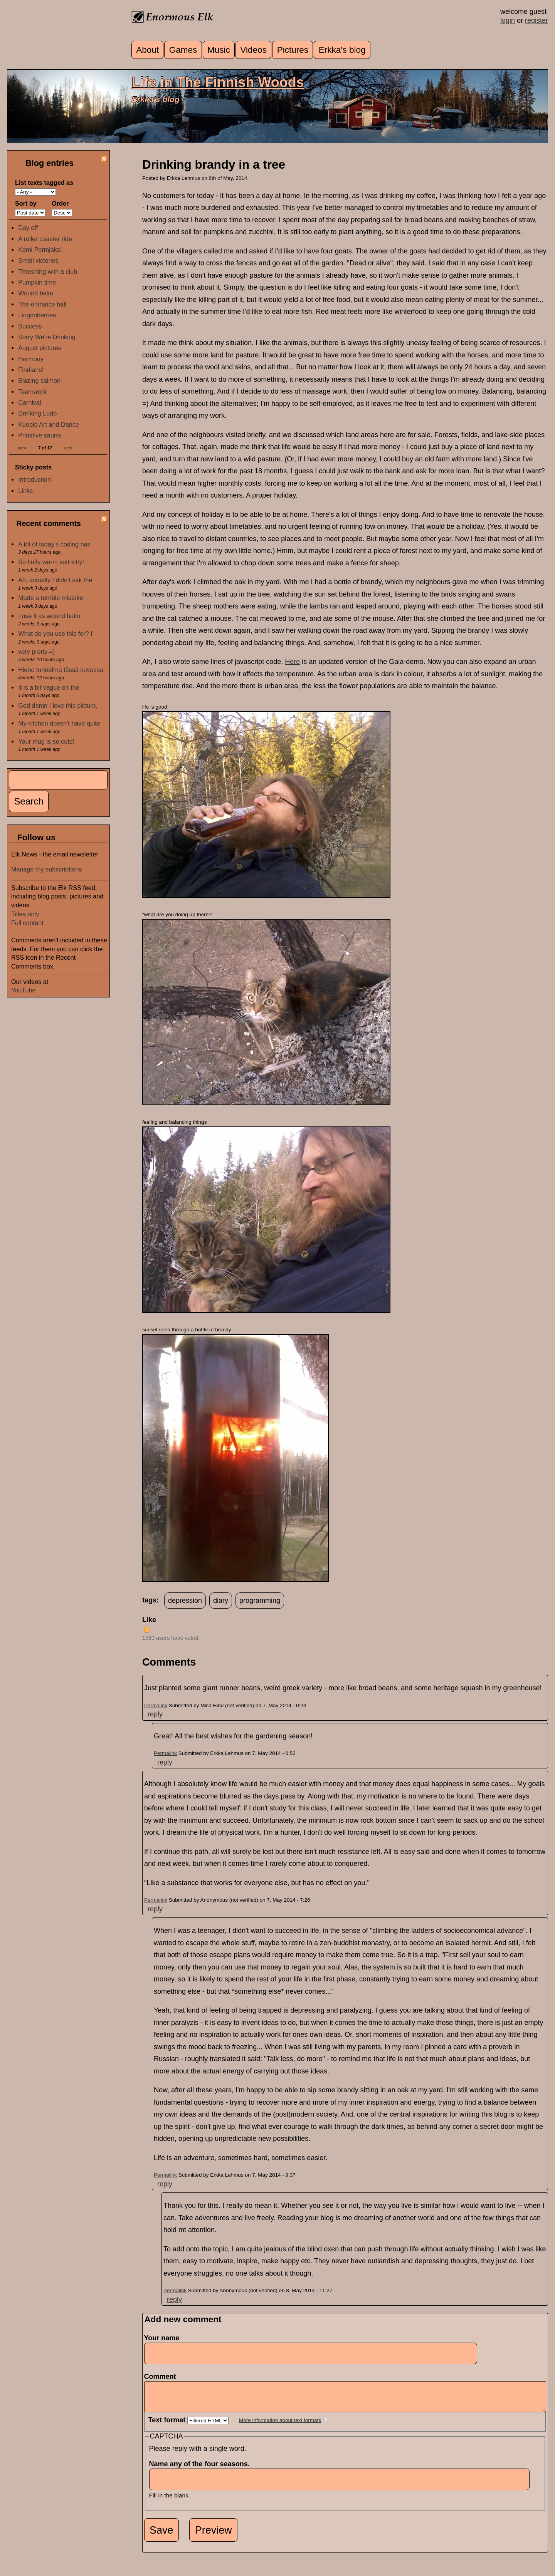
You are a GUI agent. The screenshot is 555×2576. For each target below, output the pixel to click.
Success (30, 326)
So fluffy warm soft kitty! (51, 561)
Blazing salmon (39, 380)
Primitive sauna (39, 435)
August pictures (39, 347)
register (536, 20)
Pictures (292, 50)
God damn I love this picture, (58, 705)
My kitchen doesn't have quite (59, 723)
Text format (168, 2426)
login (507, 20)
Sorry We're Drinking (47, 337)
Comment (162, 2376)
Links (25, 490)
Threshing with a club (47, 271)
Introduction (34, 479)
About (147, 50)
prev (22, 447)
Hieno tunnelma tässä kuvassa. (61, 669)
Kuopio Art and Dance (48, 424)
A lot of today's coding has (54, 544)
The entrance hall (42, 304)
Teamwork (32, 391)
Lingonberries (37, 315)
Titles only (25, 913)
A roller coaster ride (45, 238)
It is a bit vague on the (48, 687)
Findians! (31, 369)
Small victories (38, 260)
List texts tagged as (44, 182)
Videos (253, 50)
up (146, 1629)
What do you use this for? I (55, 633)
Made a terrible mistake (50, 597)
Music (218, 50)
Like (149, 1620)
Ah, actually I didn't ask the (55, 580)
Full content (27, 922)
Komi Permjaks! (40, 249)
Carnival (29, 402)
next (68, 447)
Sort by (26, 203)
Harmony (31, 358)
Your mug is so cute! (46, 741)
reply (155, 1714)
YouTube (23, 990)
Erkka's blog (342, 50)
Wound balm (35, 293)
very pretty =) (36, 651)
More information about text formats (280, 2426)
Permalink (155, 1705)
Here (292, 661)
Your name (162, 2338)
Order (60, 203)
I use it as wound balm (49, 615)
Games (183, 50)
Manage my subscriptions (46, 869)
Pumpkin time (37, 282)
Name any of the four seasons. (201, 2470)
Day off (28, 227)
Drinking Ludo (37, 413)
